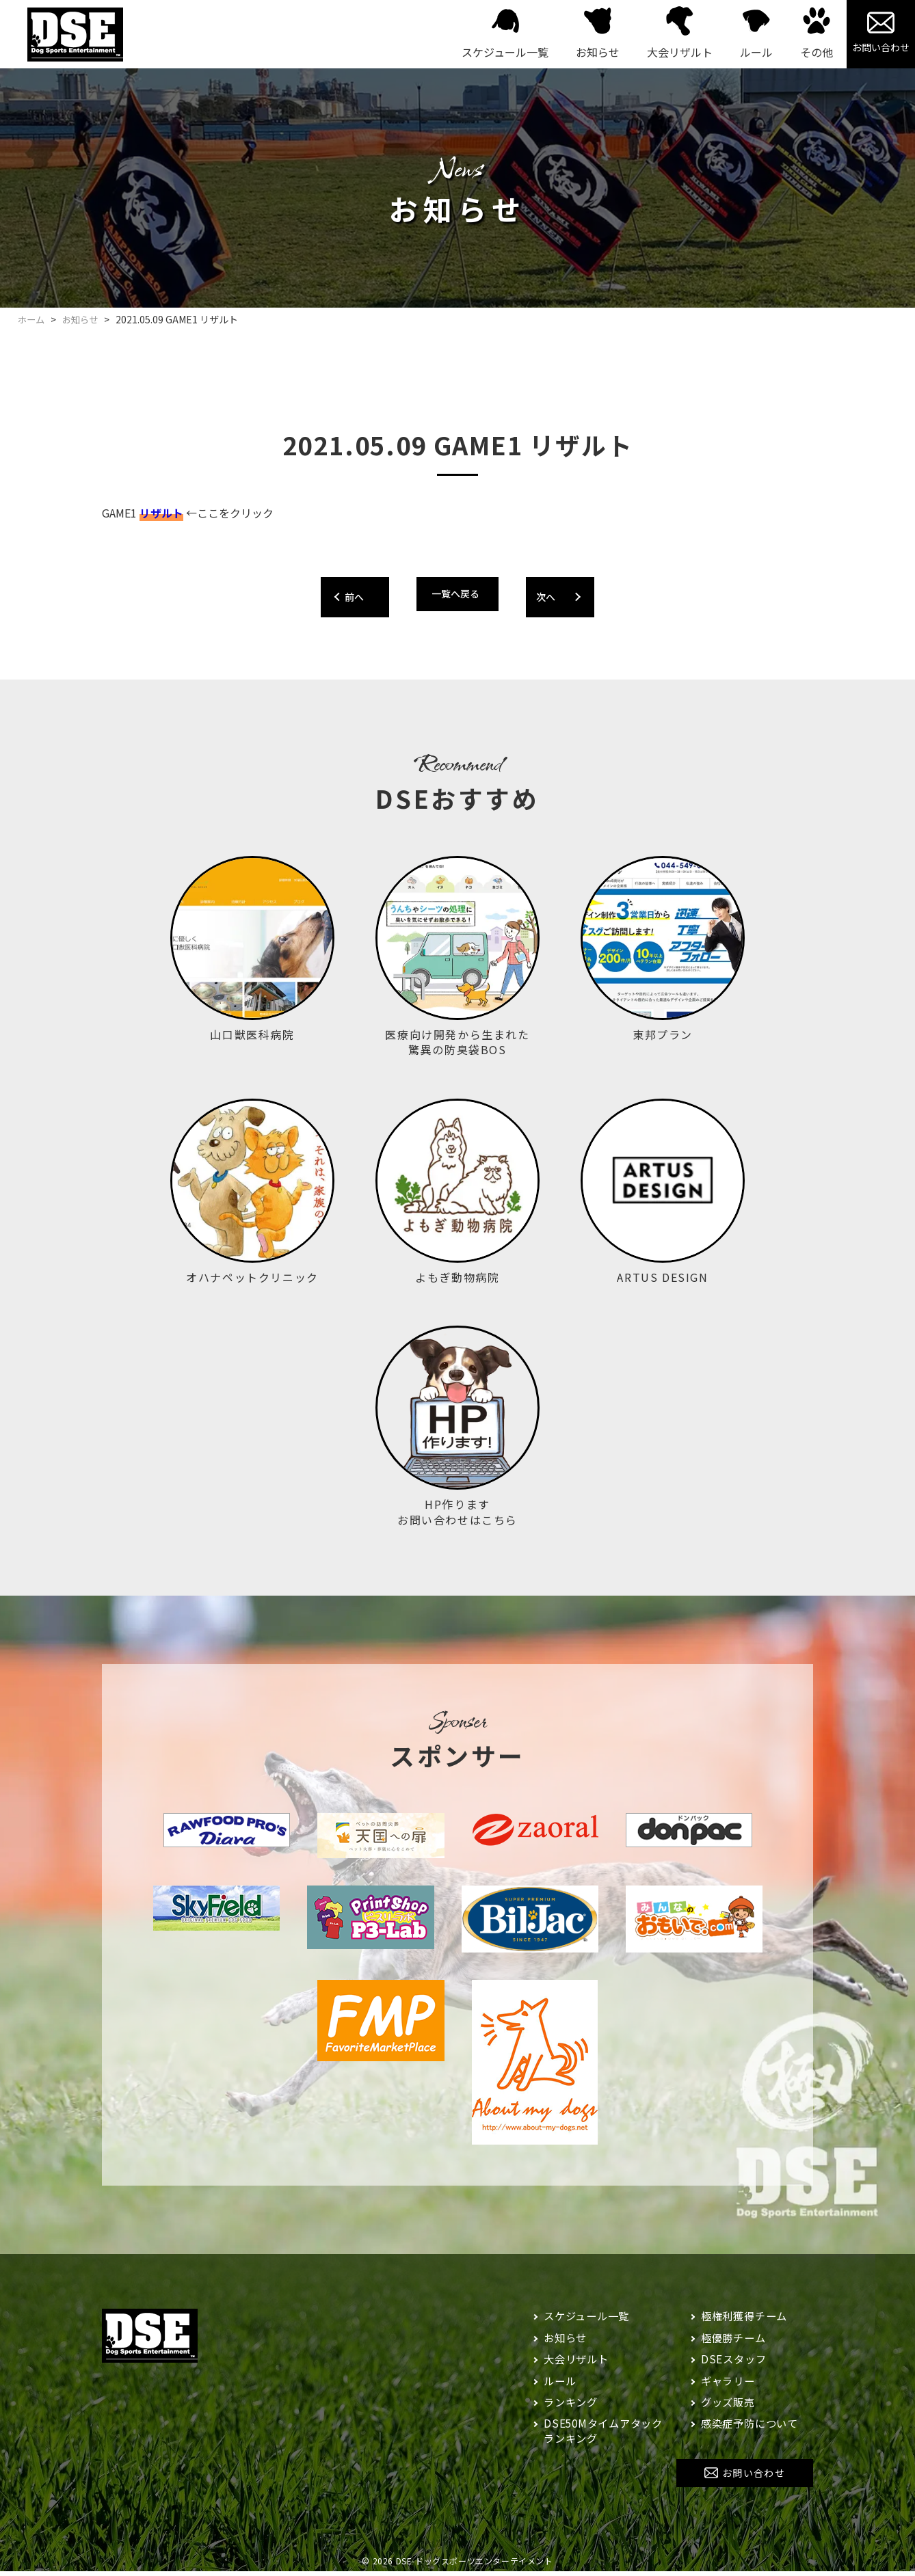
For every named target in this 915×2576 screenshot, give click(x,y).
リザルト (161, 513)
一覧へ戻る (455, 593)
